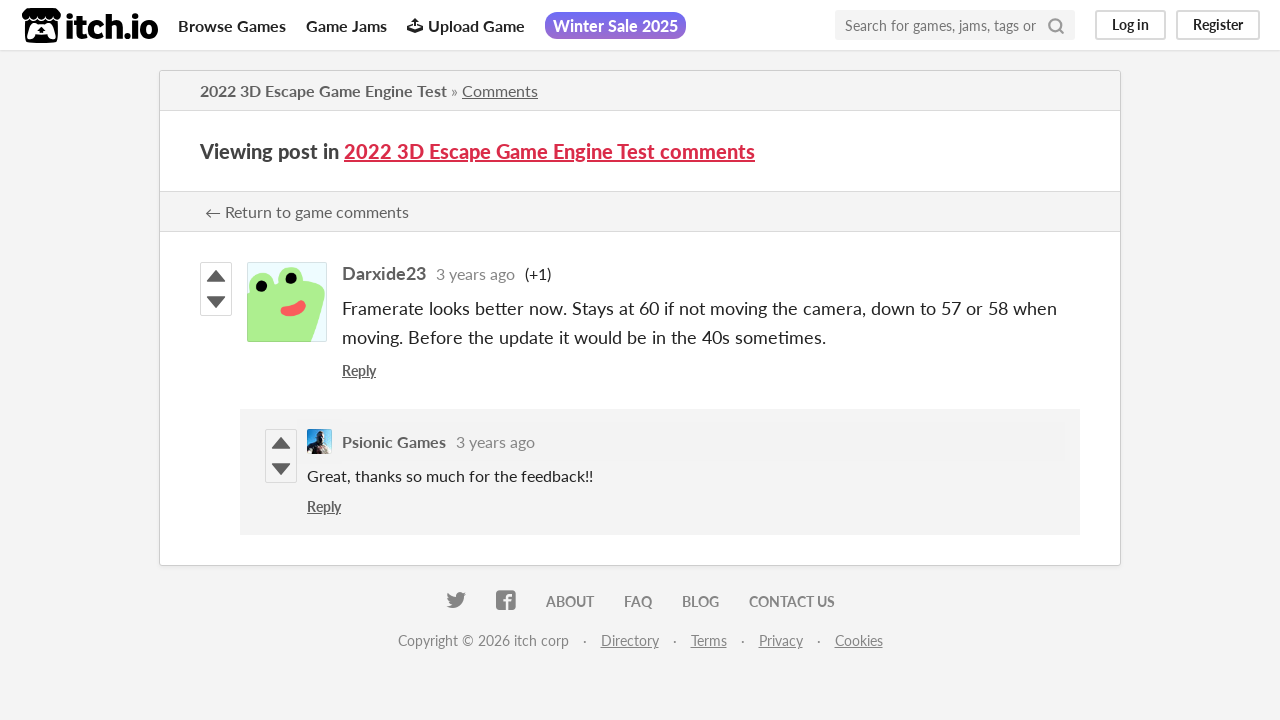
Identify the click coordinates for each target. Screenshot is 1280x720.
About (570, 601)
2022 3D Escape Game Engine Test (323, 90)
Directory (630, 640)
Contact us (792, 601)
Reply (359, 370)
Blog (700, 601)
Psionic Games (394, 441)
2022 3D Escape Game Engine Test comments (549, 151)
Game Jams (346, 25)
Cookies (859, 640)
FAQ (638, 601)
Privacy (781, 640)
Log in (1130, 24)
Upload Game (466, 25)
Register (1218, 24)
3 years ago (475, 273)
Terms (709, 640)
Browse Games (232, 25)
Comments (500, 90)
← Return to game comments (307, 211)
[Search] (1056, 25)
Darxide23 (384, 273)
